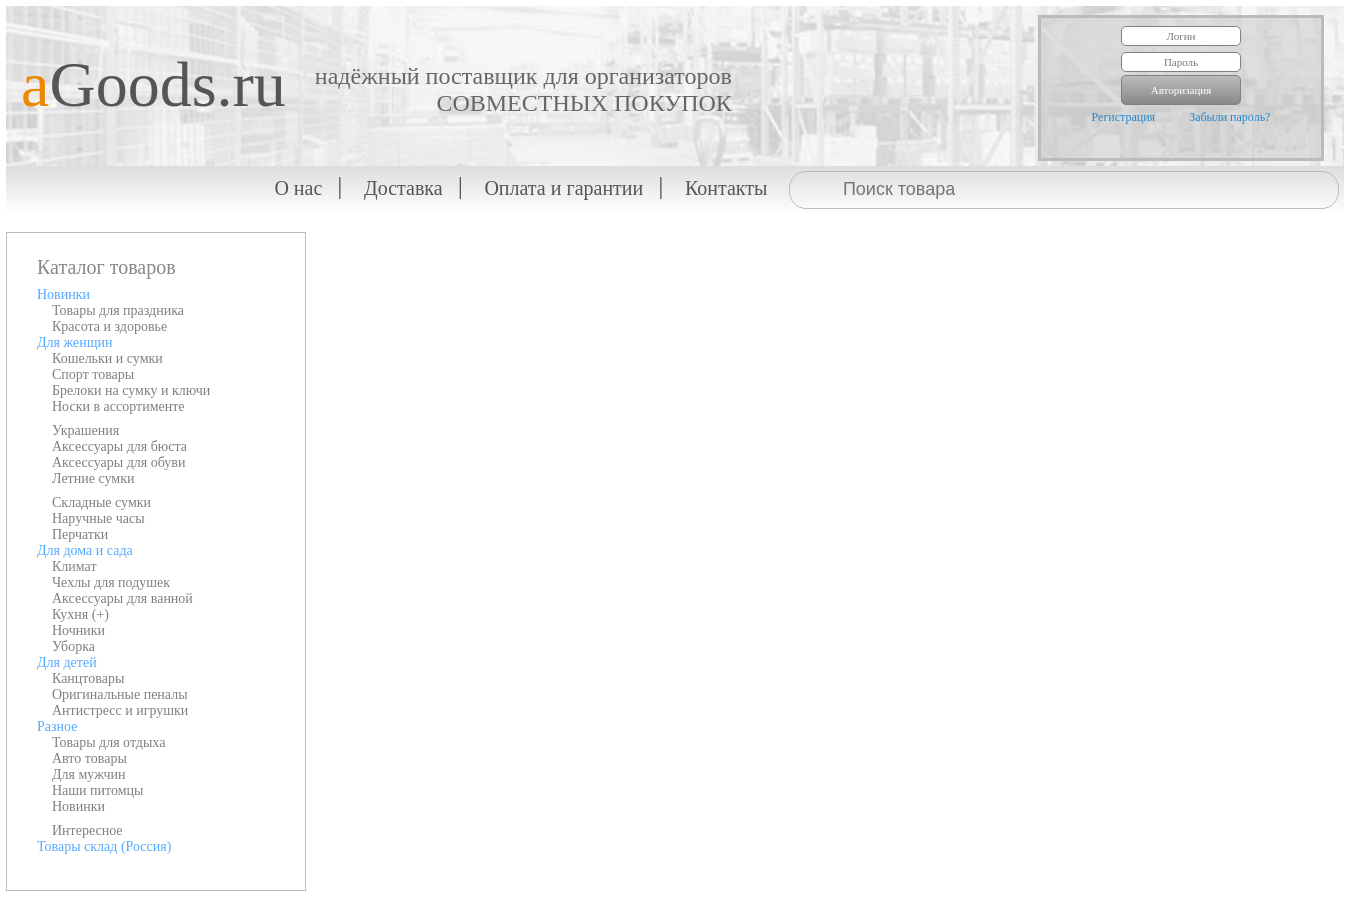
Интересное (87, 830)
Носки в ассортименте (118, 406)
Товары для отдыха (108, 742)
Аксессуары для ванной (122, 598)
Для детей (67, 662)
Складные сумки (101, 502)
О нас (298, 188)
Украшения (85, 430)
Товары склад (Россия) (104, 846)
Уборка (73, 646)
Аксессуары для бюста (119, 446)
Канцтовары (88, 678)
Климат (74, 566)
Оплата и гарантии (563, 188)
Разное (57, 726)
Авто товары (89, 758)
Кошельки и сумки (107, 358)
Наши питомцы (98, 790)
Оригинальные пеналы (120, 694)
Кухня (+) (80, 614)
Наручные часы (98, 518)
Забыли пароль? (1229, 117)
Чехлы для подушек (111, 582)
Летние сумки (93, 478)
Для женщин (74, 342)
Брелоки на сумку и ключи (131, 390)
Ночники (78, 630)
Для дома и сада (85, 550)
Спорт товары (93, 374)
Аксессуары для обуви (118, 462)
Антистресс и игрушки (120, 710)
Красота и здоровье (109, 326)
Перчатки (80, 534)
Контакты (726, 188)
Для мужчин (89, 774)
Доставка (403, 188)
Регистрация (1124, 117)
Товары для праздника (118, 310)
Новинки (63, 294)
